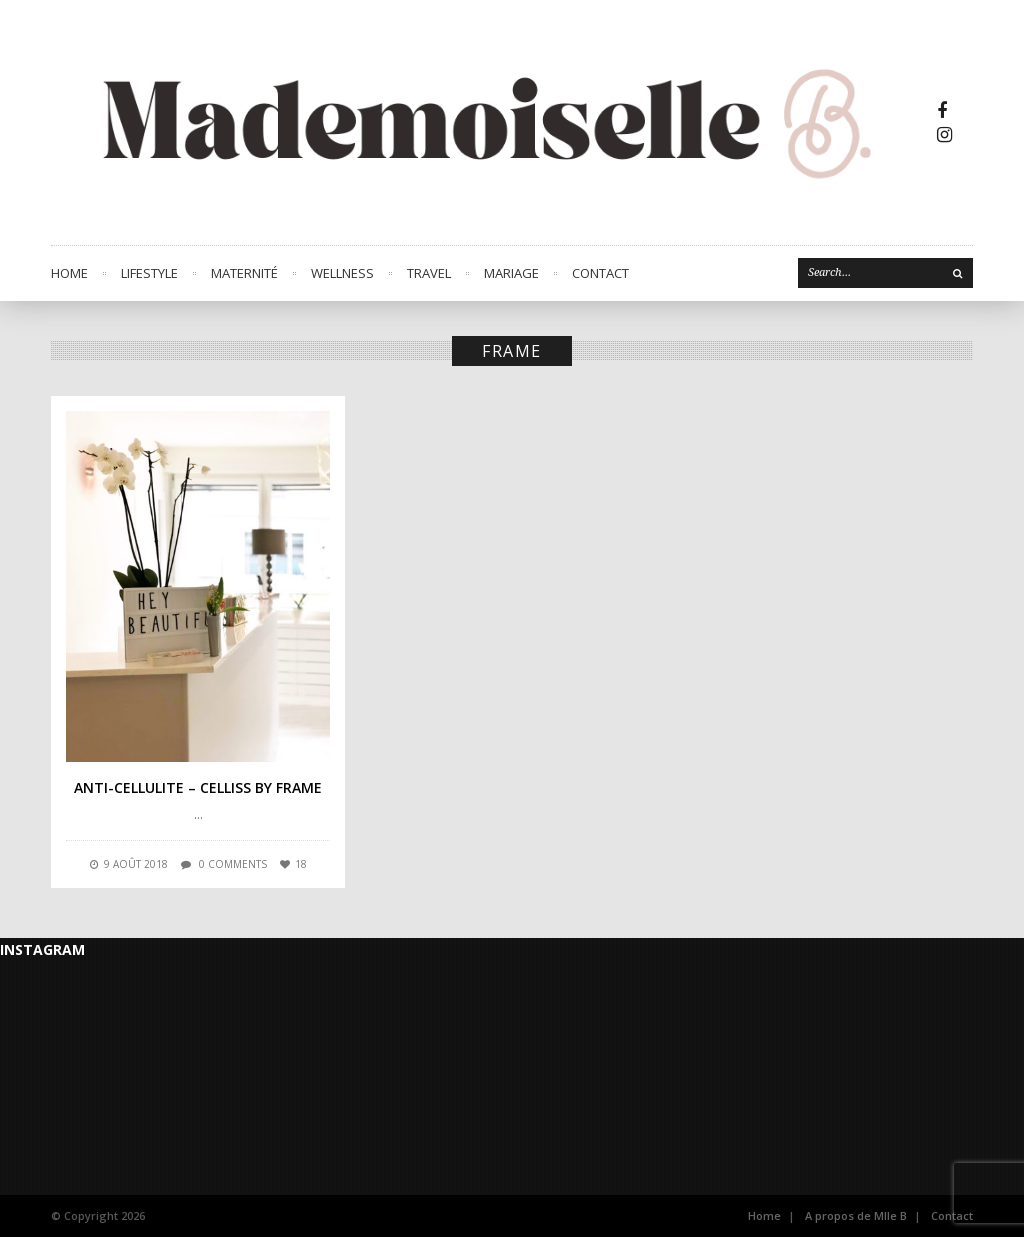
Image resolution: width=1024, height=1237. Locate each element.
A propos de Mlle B (856, 1215)
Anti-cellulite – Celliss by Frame (198, 787)
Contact (952, 1215)
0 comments (233, 864)
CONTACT (600, 273)
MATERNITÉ (244, 273)
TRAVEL (429, 273)
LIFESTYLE (149, 273)
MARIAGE (511, 273)
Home (69, 273)
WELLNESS (342, 273)
